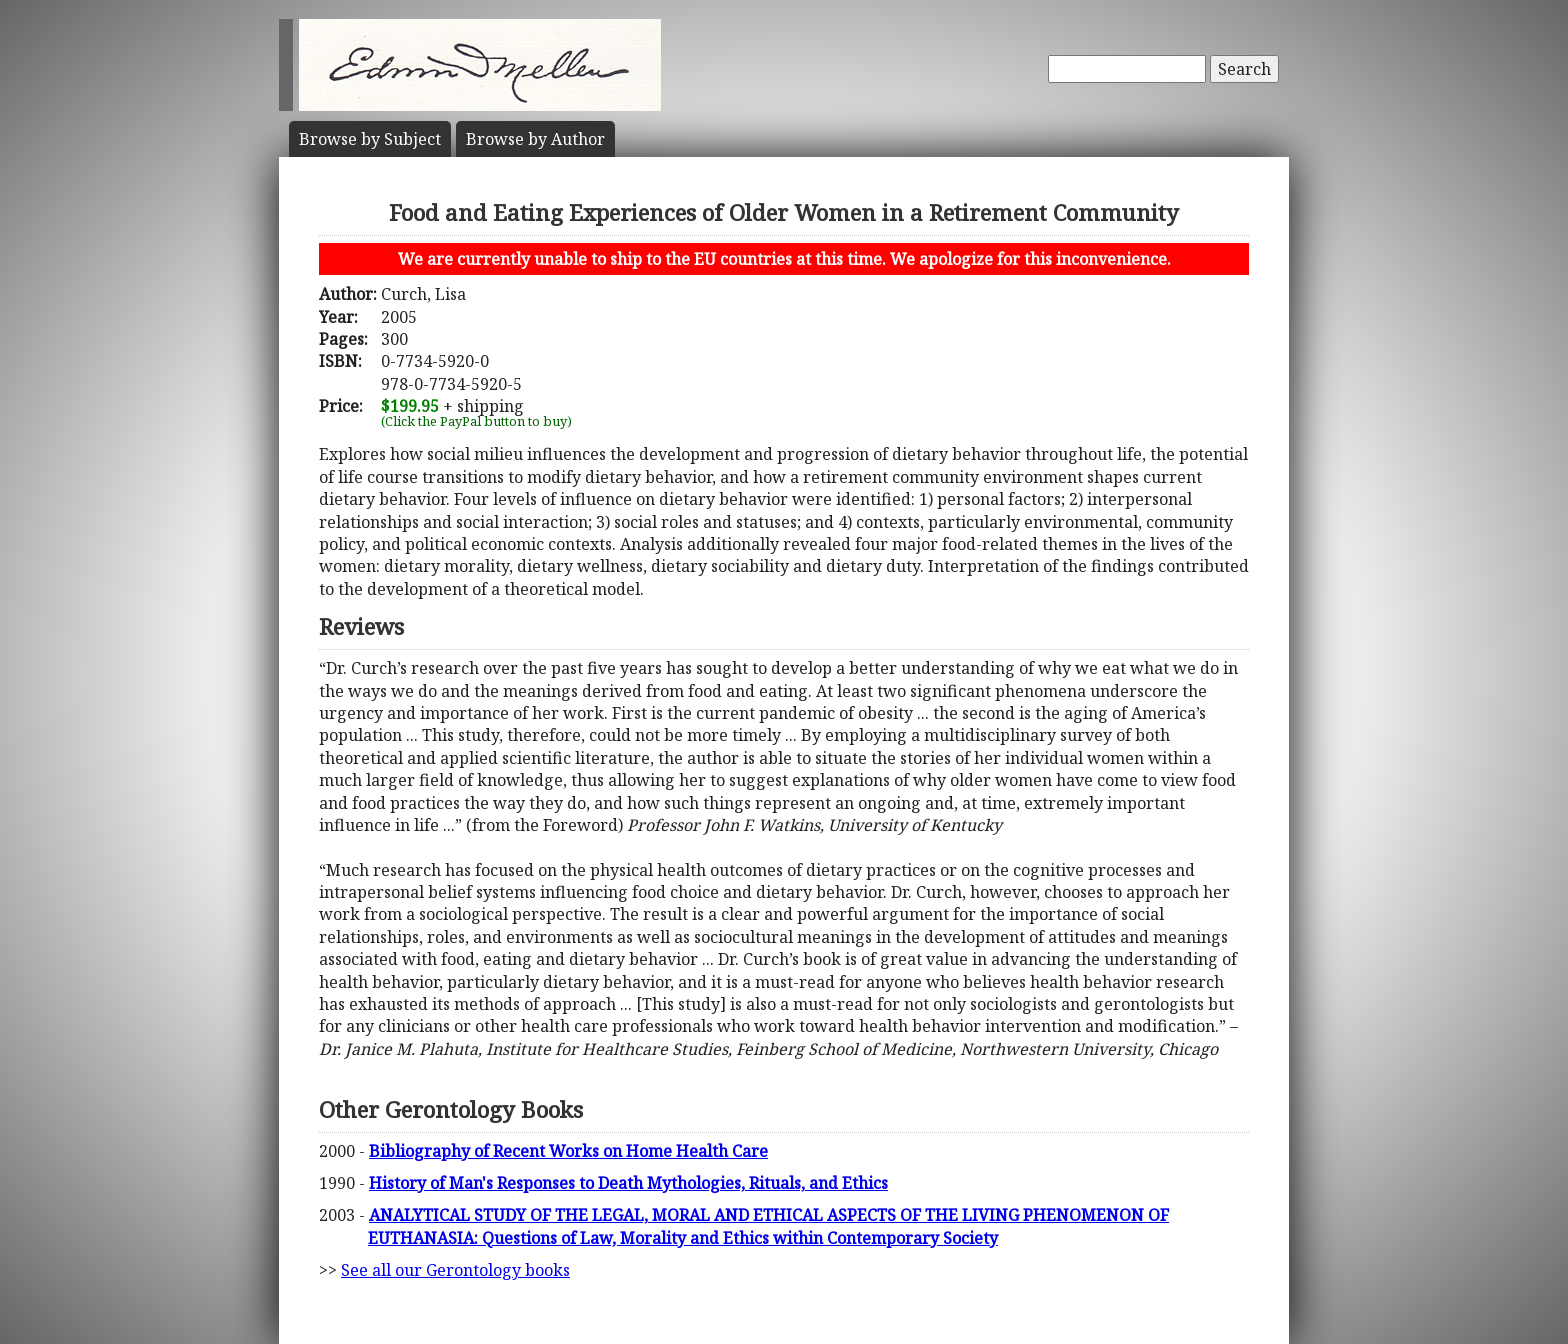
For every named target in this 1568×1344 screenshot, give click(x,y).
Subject (370, 139)
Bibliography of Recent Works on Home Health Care (568, 1151)
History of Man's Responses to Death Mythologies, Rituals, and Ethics (628, 1183)
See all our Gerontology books (455, 1270)
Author (535, 139)
